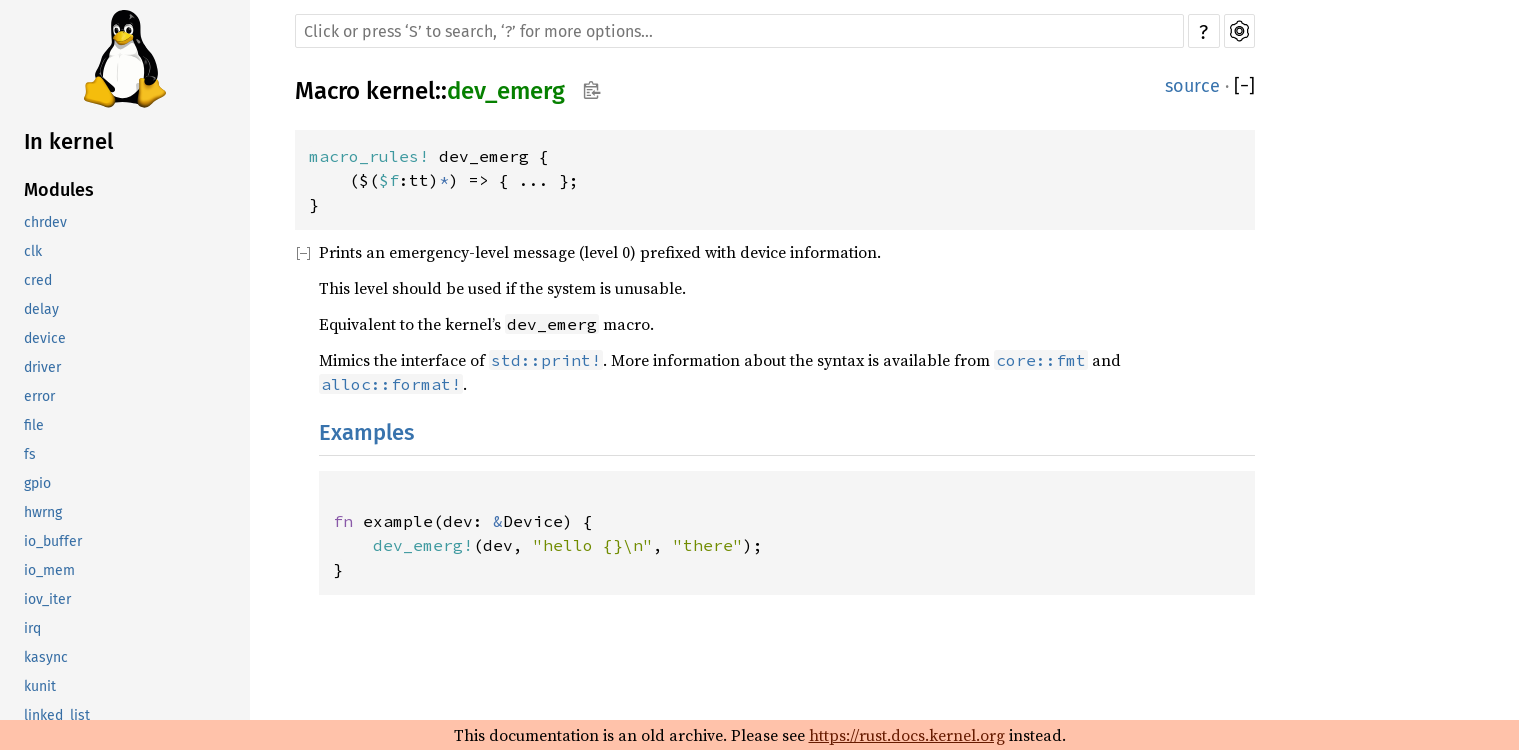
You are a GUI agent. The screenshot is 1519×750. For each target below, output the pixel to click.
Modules (59, 190)
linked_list (57, 715)
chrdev (45, 222)
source (1192, 86)
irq (32, 628)
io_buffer (53, 541)
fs (30, 454)
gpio (37, 483)
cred (38, 280)
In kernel (68, 141)
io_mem (49, 570)
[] (1244, 86)
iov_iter (47, 599)
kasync (46, 657)
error (39, 396)
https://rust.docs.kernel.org (907, 735)
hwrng (43, 512)
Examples (366, 432)
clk (33, 251)
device (45, 338)
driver (42, 367)
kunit (40, 686)
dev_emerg (506, 91)
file (34, 425)
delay (41, 309)
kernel (400, 91)
